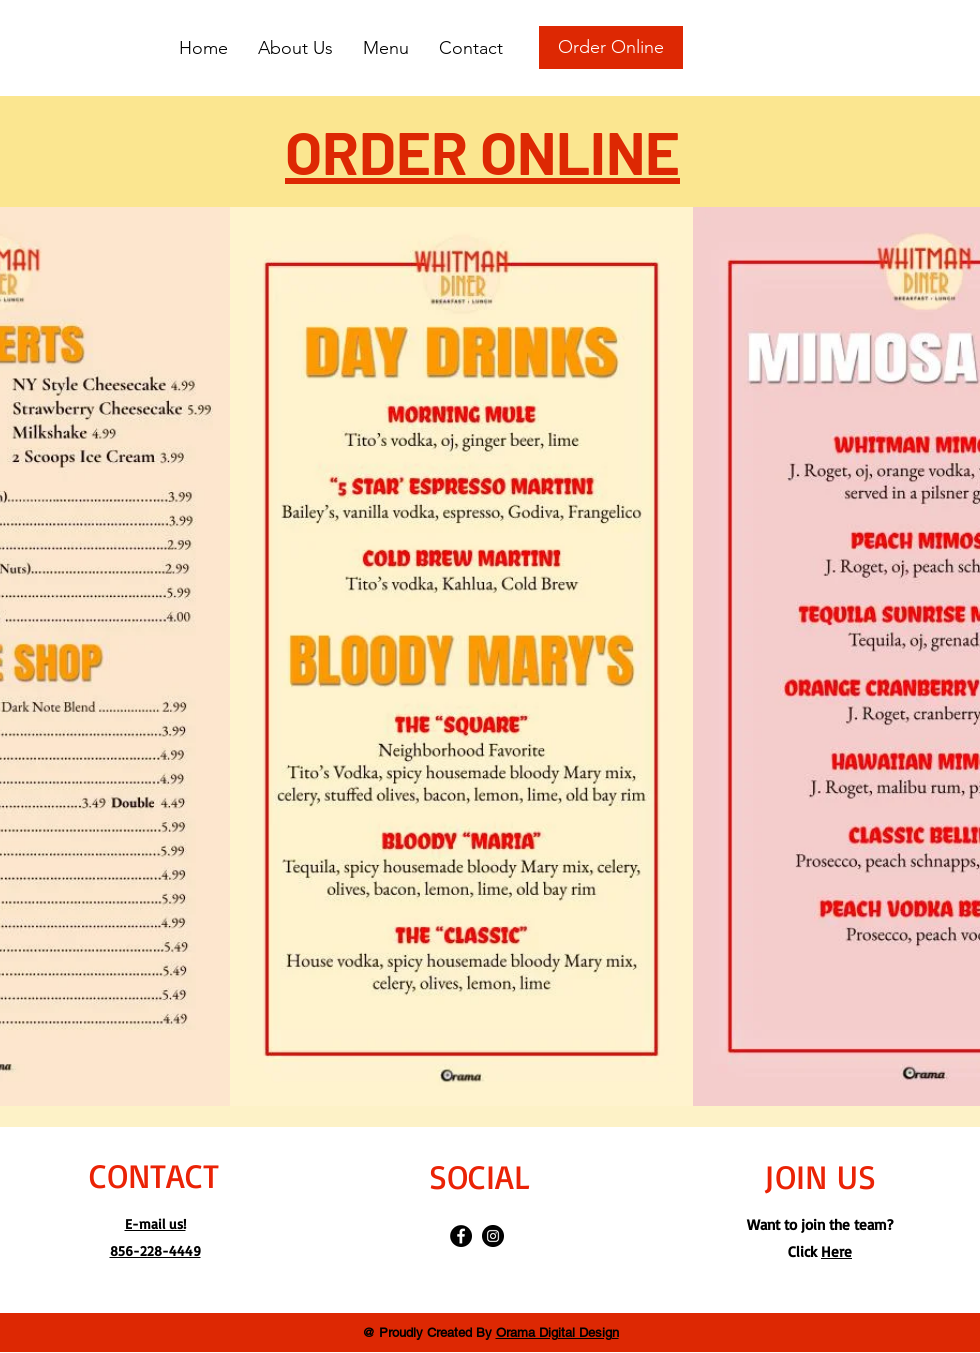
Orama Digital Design (557, 1332)
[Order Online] (611, 47)
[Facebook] (461, 1236)
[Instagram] (493, 1236)
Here (836, 1251)
